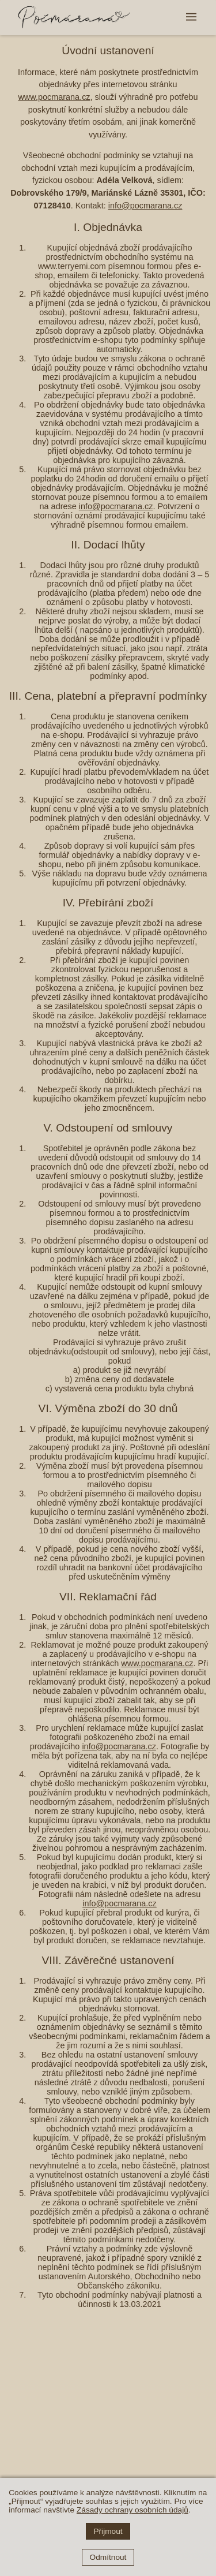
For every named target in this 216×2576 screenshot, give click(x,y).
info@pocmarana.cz (145, 205)
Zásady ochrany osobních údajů (132, 2510)
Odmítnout (108, 2557)
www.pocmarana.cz (54, 97)
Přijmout (107, 2531)
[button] (190, 17)
